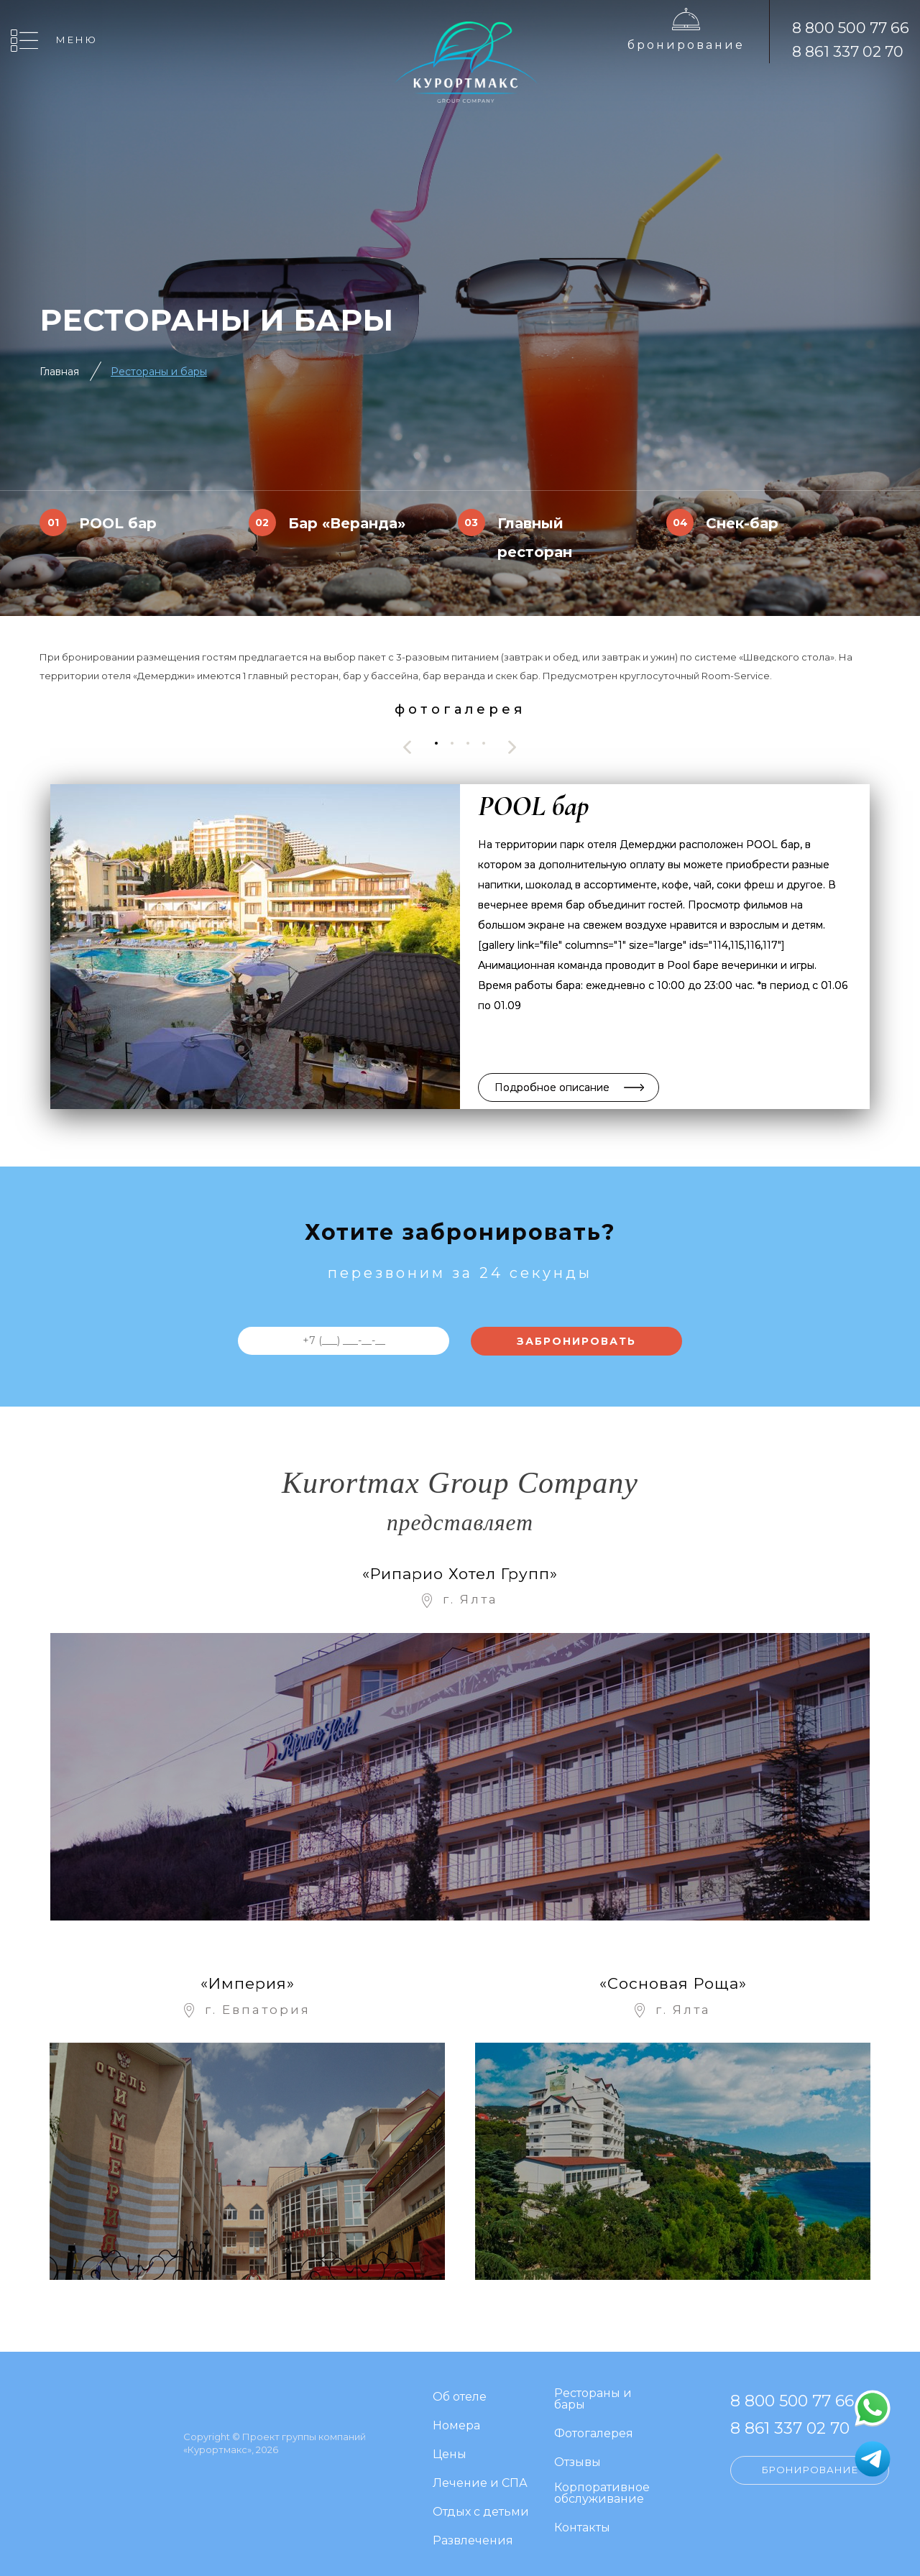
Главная (59, 371)
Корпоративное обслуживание (602, 2485)
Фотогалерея (593, 2425)
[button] (436, 743)
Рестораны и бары (159, 371)
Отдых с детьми (481, 2504)
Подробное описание (552, 1087)
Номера (456, 2417)
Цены (449, 2446)
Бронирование (686, 45)
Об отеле (460, 2389)
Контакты (582, 2519)
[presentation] (407, 747)
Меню (77, 39)
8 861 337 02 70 (847, 51)
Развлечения (473, 2532)
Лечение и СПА (480, 2475)
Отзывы (577, 2454)
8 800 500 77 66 (850, 28)
